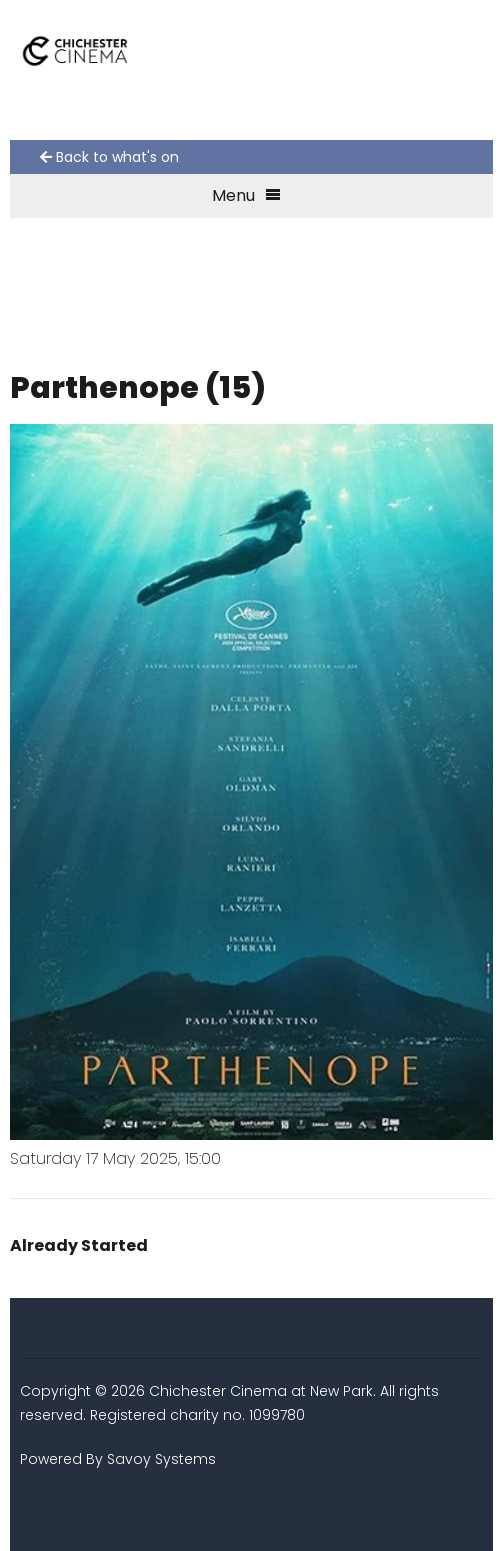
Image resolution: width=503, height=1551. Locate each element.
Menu (246, 195)
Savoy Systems (161, 1459)
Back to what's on (109, 157)
